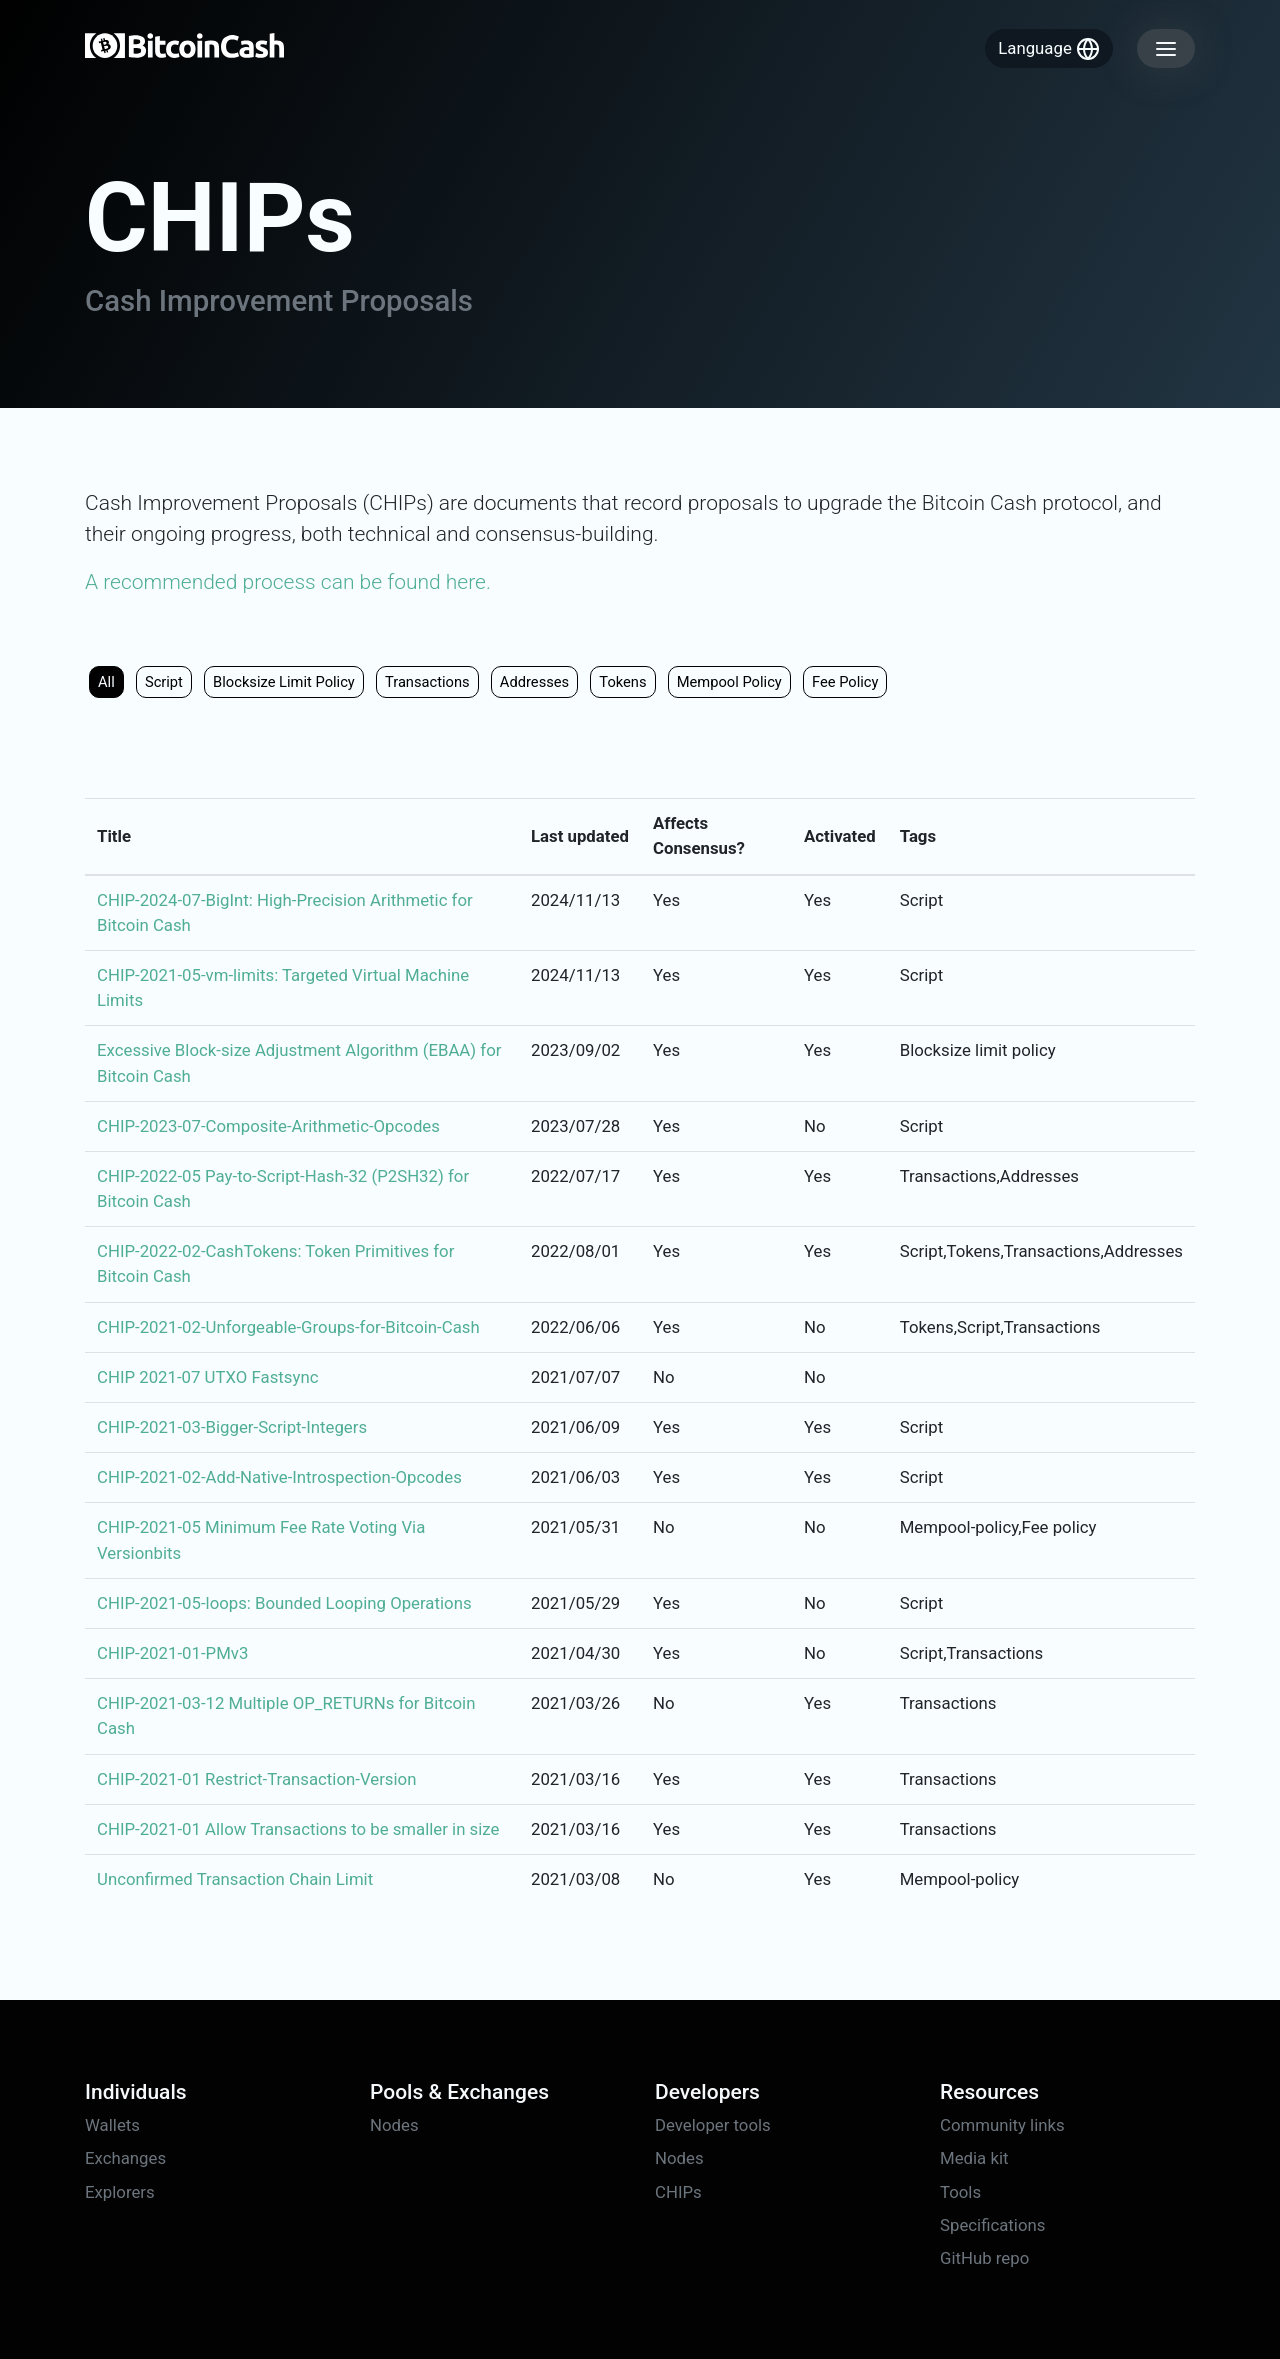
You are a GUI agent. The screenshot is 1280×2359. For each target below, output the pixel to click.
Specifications (992, 2225)
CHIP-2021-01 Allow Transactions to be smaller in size (298, 1829)
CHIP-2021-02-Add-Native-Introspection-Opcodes (279, 1477)
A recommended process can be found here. (288, 582)
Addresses (534, 682)
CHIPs (678, 2192)
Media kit (974, 2158)
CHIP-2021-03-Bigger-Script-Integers (232, 1427)
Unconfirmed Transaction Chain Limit (235, 1879)
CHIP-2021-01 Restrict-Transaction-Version (256, 1779)
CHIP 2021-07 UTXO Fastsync (207, 1377)
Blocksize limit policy (284, 682)
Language (1049, 49)
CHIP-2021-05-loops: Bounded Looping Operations (284, 1603)
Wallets (112, 2125)
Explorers (120, 2192)
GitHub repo (984, 2258)
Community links (1002, 2125)
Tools (960, 2192)
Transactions (427, 682)
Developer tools (713, 2125)
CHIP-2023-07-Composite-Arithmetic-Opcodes (268, 1126)
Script (164, 682)
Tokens (622, 682)
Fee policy (845, 682)
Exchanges (125, 2158)
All (106, 682)
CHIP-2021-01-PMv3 (172, 1653)
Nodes (394, 2125)
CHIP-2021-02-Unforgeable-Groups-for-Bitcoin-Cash (288, 1327)
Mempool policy (729, 682)
